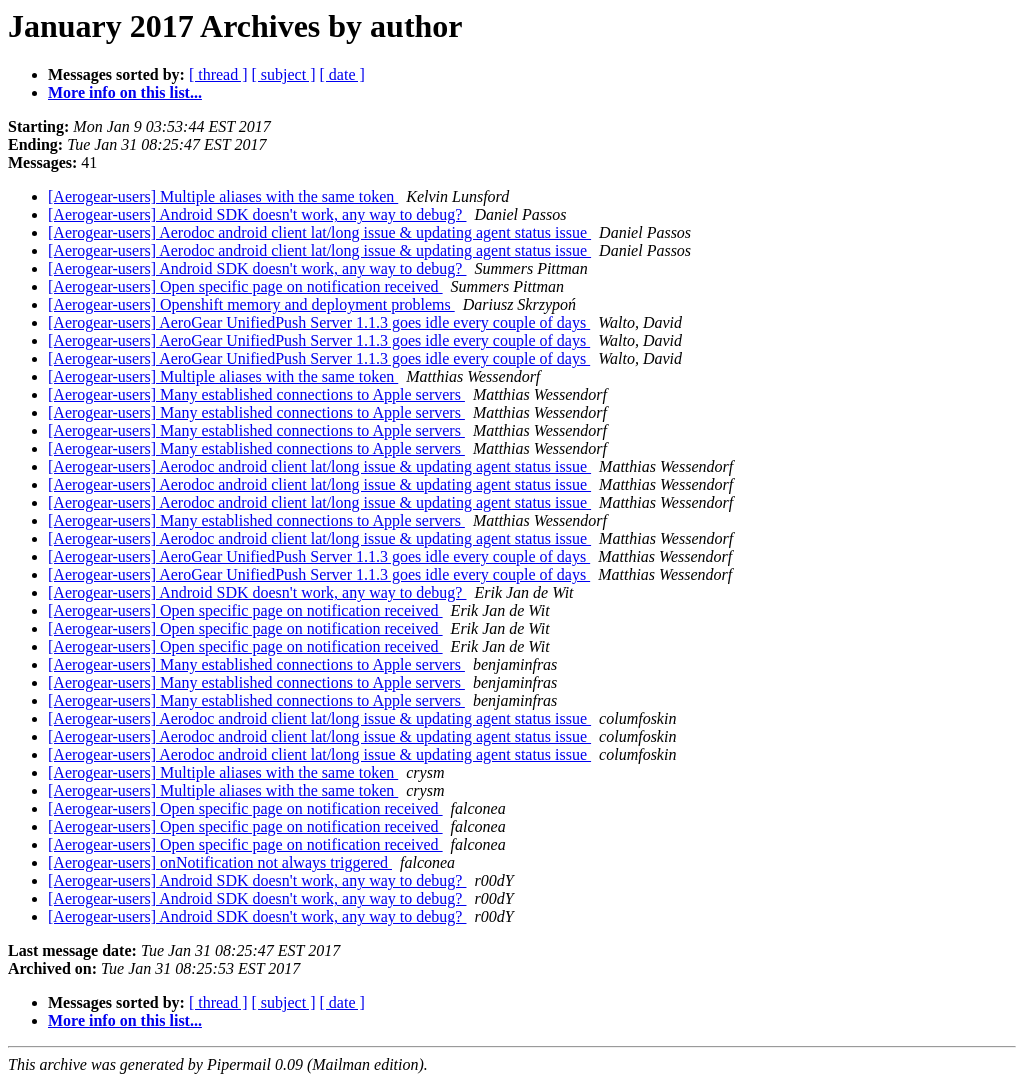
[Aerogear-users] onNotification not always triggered (220, 862)
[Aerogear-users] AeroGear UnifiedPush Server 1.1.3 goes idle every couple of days (319, 322)
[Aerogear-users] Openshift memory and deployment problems (251, 304)
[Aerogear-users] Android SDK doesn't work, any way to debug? (257, 214)
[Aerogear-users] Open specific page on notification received (245, 286)
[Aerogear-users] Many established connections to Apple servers (256, 394)
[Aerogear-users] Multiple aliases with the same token (223, 196)
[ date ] (342, 74)
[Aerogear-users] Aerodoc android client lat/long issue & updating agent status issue (319, 232)
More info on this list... (125, 92)
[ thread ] (218, 74)
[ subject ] (284, 74)
